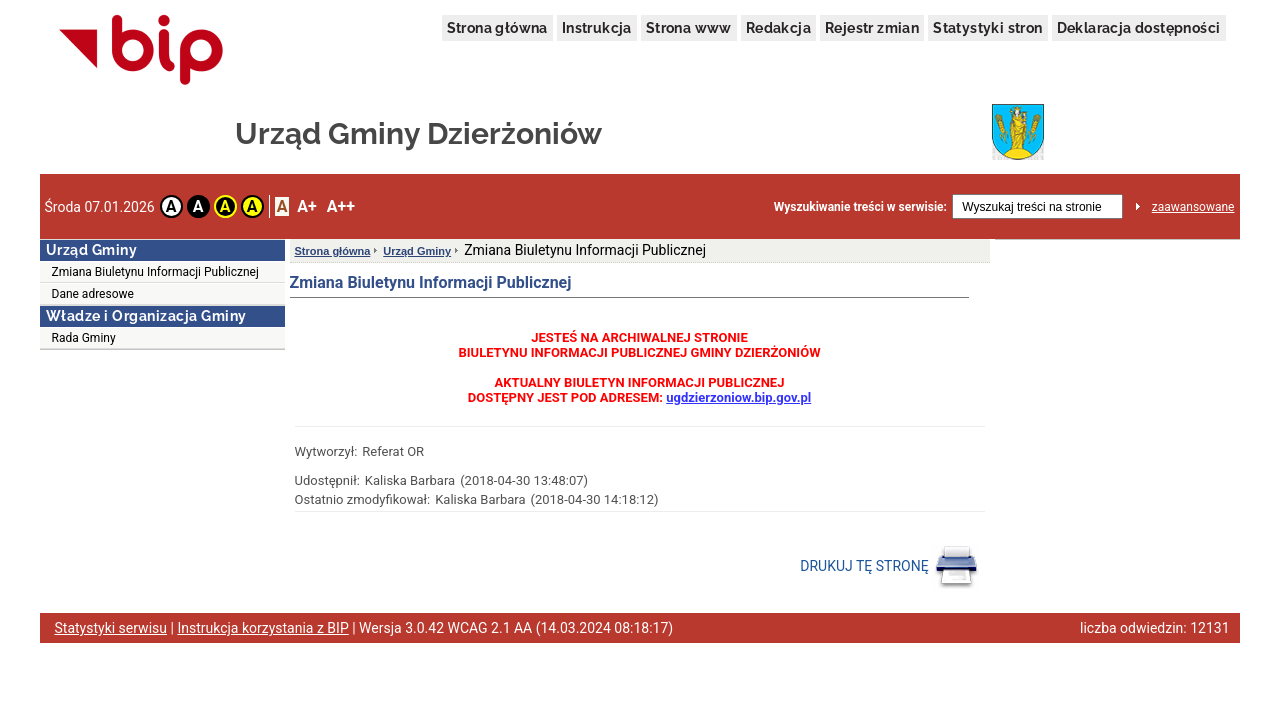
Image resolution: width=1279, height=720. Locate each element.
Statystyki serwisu (111, 628)
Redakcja (778, 28)
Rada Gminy (84, 338)
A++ (341, 206)
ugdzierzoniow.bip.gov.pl (738, 397)
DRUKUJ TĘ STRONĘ (889, 567)
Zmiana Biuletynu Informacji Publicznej (155, 272)
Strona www (689, 28)
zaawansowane (1193, 207)
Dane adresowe (93, 294)
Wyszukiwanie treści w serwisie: (860, 207)
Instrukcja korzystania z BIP (262, 628)
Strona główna (497, 28)
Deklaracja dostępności (1139, 28)
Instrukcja (597, 28)
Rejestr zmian (872, 28)
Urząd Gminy (417, 251)
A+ (306, 206)
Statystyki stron (987, 28)
